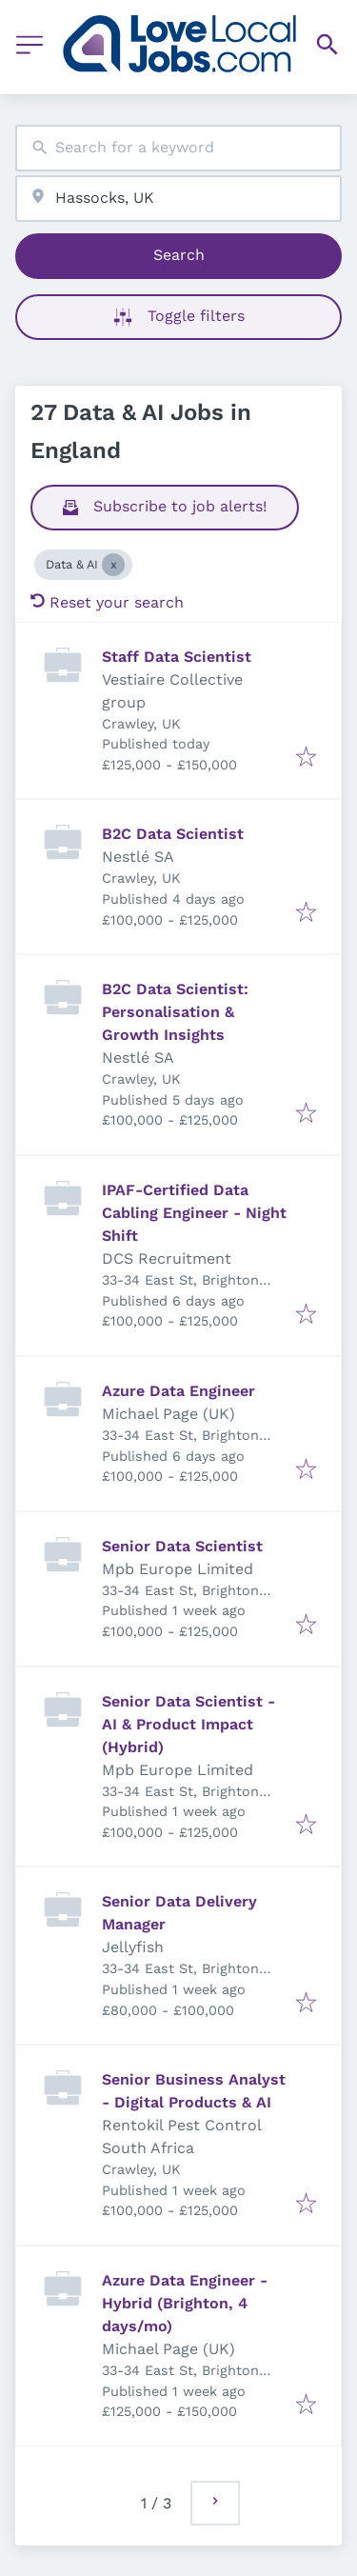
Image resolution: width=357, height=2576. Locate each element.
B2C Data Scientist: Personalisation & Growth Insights (175, 1012)
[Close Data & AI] (113, 564)
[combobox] (178, 148)
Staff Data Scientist (176, 657)
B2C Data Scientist (173, 834)
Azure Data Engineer (178, 1391)
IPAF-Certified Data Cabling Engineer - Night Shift (194, 1213)
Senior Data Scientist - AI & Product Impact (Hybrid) (188, 1724)
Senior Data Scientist (182, 1546)
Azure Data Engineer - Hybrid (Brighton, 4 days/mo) (185, 2303)
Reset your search (107, 602)
